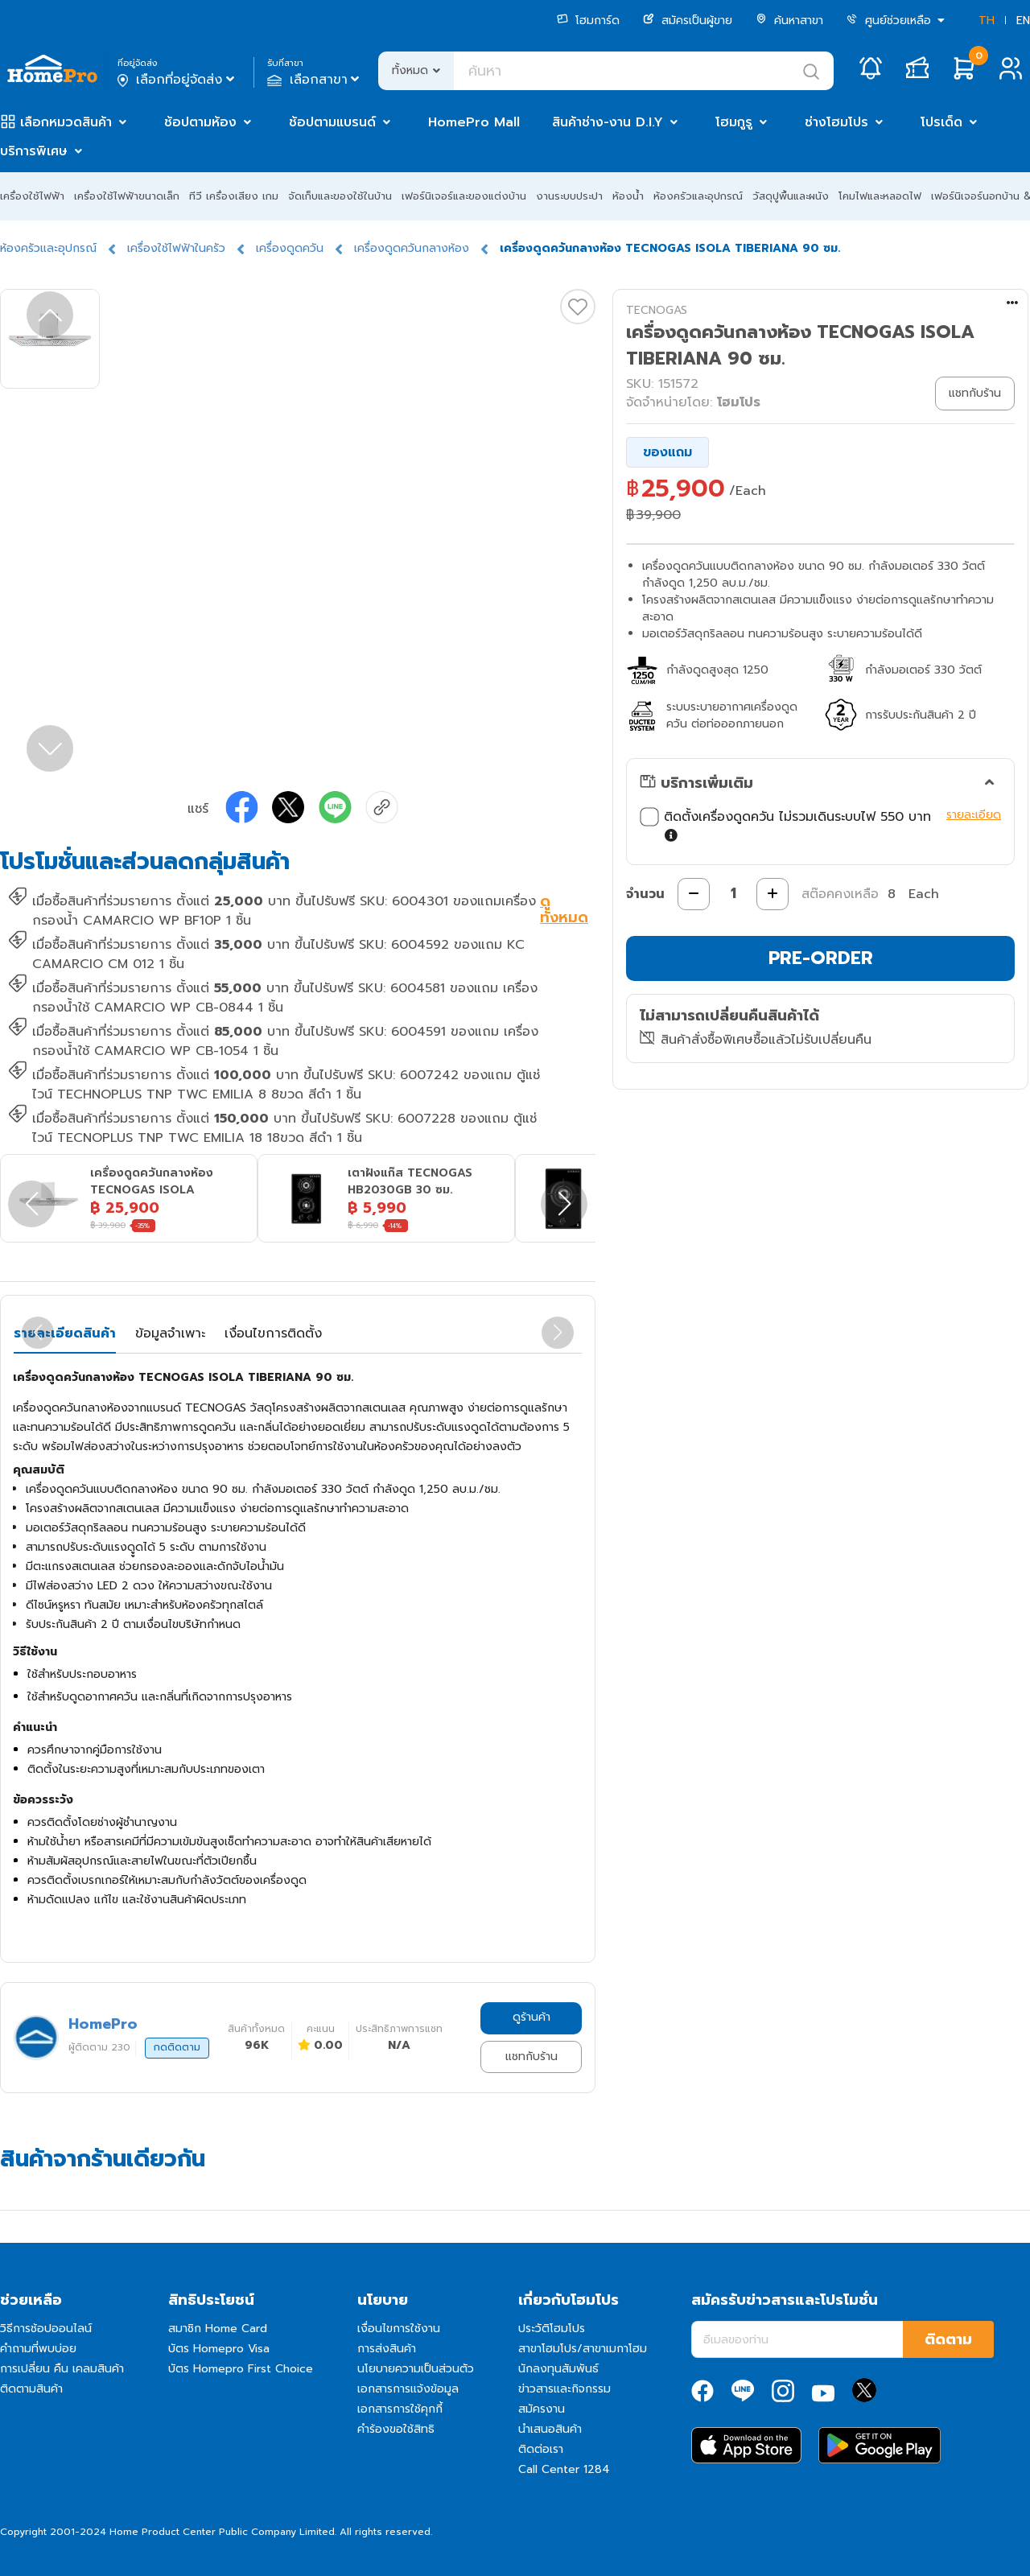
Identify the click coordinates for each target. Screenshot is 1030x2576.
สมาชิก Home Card (217, 2328)
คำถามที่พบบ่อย (38, 2348)
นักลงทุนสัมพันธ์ (558, 2368)
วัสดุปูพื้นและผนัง (790, 196)
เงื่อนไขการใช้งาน (398, 2328)
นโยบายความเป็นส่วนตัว (415, 2368)
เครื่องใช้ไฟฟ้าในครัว (176, 248)
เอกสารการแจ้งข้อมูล (408, 2388)
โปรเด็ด (941, 122)
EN (1023, 20)
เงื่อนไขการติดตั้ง (273, 1333)
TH (986, 20)
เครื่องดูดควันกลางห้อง (411, 248)
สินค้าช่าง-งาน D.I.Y (607, 122)
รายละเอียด (973, 814)
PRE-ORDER (820, 958)
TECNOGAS (656, 310)
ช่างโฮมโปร (836, 122)
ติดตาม (948, 2339)
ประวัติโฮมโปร (551, 2328)
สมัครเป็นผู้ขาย (687, 20)
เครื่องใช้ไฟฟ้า (32, 196)
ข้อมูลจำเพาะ (170, 1333)
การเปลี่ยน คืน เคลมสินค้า (62, 2368)
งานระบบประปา (569, 196)
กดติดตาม (177, 2047)
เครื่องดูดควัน (289, 248)
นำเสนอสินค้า (550, 2429)
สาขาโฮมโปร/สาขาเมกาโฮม (582, 2348)
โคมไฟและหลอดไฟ (879, 196)
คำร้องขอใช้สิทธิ (396, 2429)
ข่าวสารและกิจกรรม (564, 2388)
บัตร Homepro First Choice (240, 2368)
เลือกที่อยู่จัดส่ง (177, 80)
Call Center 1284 (564, 2469)
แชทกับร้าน (531, 2056)
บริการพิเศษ (34, 151)
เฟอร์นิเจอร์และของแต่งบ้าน (464, 196)
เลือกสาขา (315, 80)
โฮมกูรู (733, 122)
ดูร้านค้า (531, 2017)
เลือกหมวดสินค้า (66, 122)
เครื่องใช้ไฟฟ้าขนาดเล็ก (126, 196)
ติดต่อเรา (540, 2449)
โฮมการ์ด (588, 20)
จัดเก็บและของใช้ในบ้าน (340, 196)
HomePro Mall (474, 122)
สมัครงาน (541, 2409)
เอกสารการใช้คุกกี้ (400, 2409)
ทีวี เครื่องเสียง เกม (233, 196)
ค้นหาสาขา (789, 20)
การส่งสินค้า (386, 2348)
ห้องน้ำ (628, 196)
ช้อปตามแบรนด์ (332, 122)
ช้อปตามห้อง (200, 122)
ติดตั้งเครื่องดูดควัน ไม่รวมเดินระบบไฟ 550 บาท (789, 826)
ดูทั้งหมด (564, 911)
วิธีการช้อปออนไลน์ (46, 2328)
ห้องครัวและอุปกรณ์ (698, 196)
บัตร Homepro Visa (219, 2348)
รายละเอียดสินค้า (65, 1333)
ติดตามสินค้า (31, 2388)
